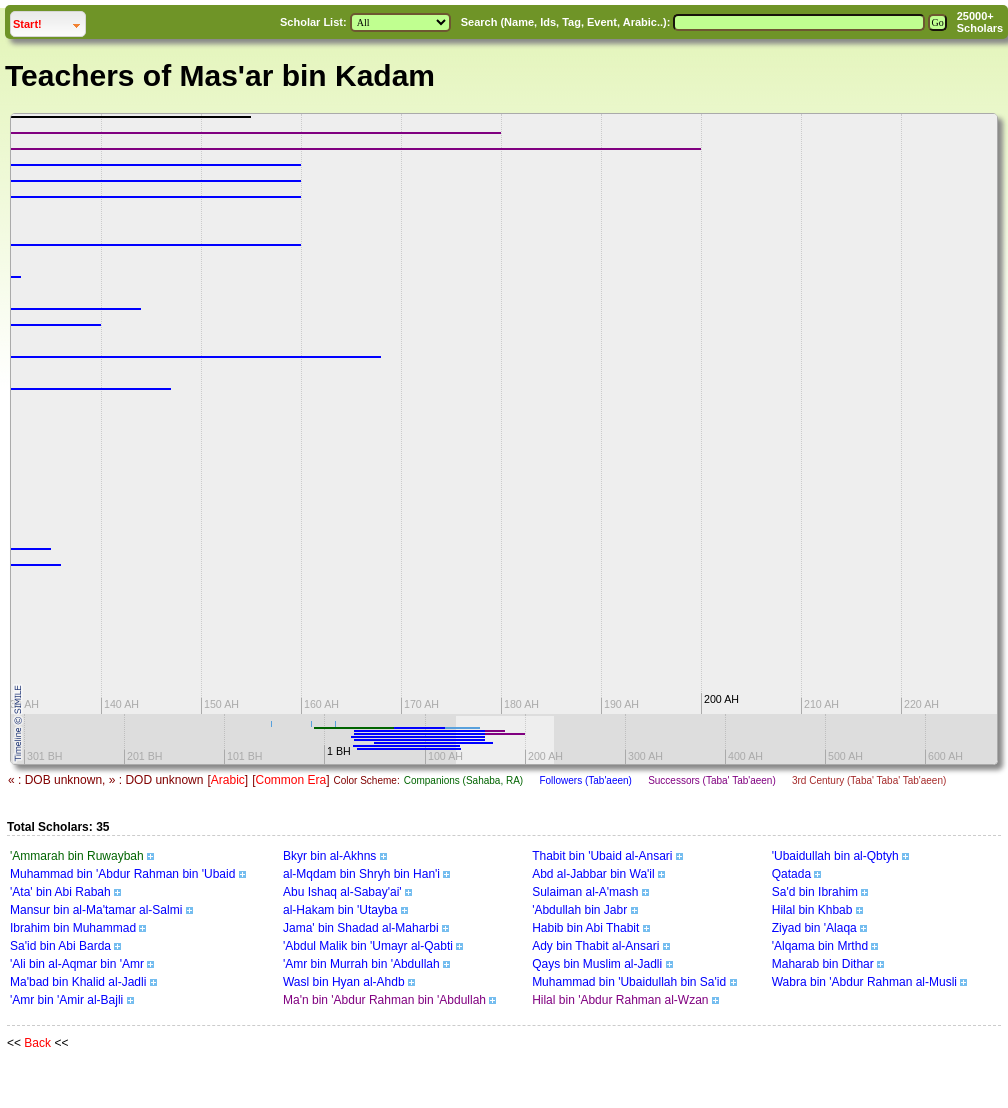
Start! (49, 21)
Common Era (290, 780)
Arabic (228, 780)
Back (37, 1043)
